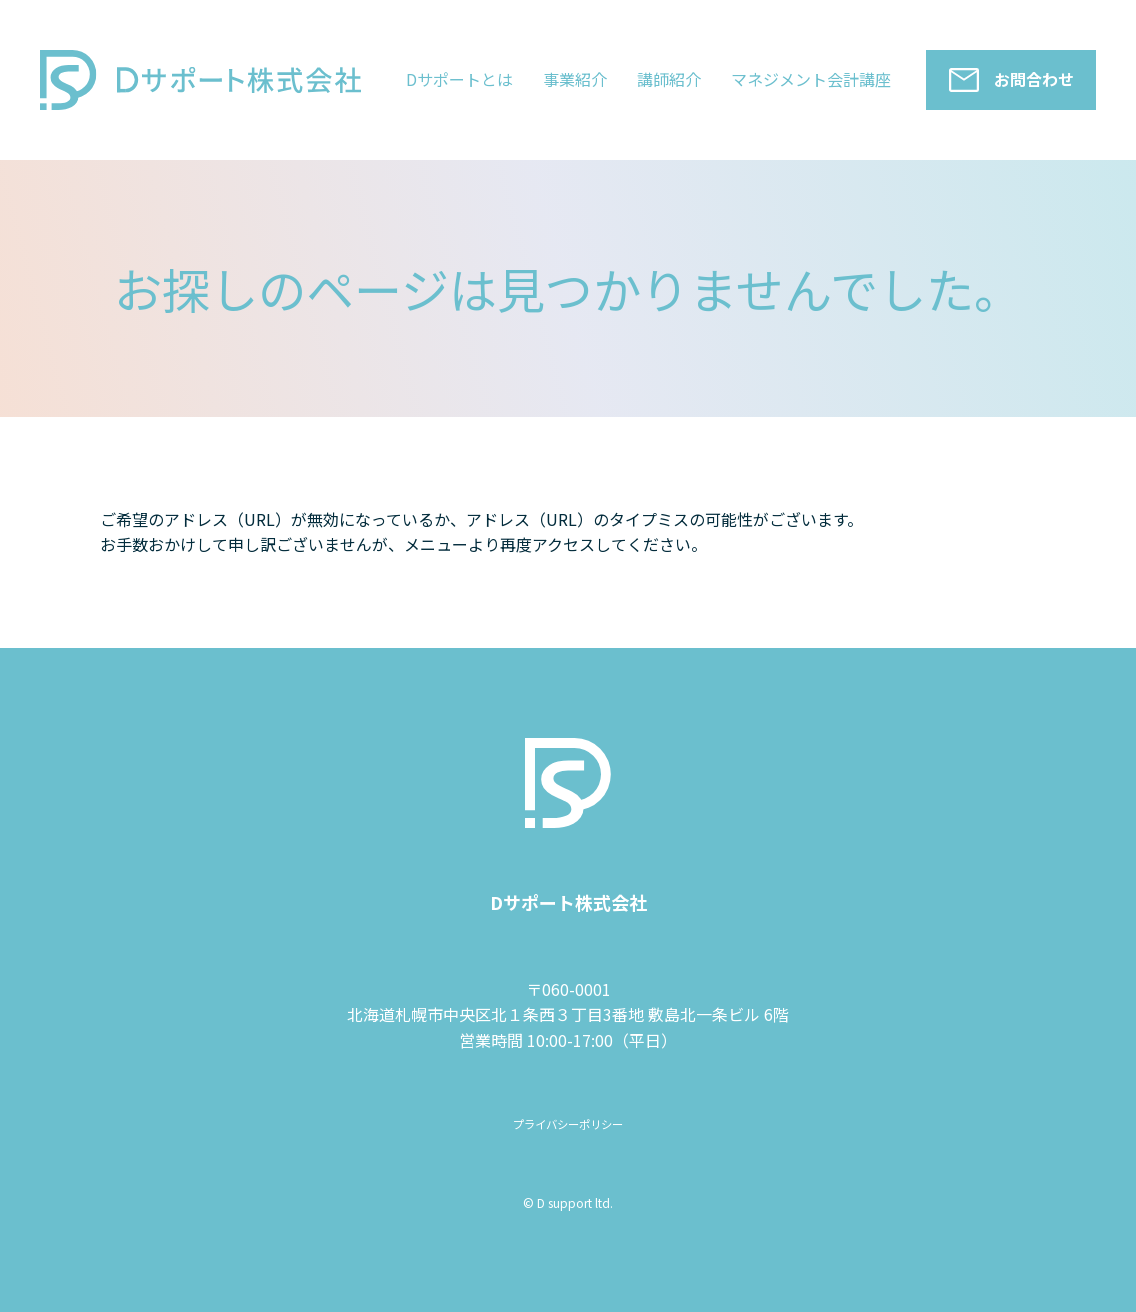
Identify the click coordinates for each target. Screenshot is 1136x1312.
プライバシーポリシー (568, 1123)
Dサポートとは (459, 79)
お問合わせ (1034, 79)
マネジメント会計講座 (811, 79)
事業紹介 (575, 79)
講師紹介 (669, 79)
